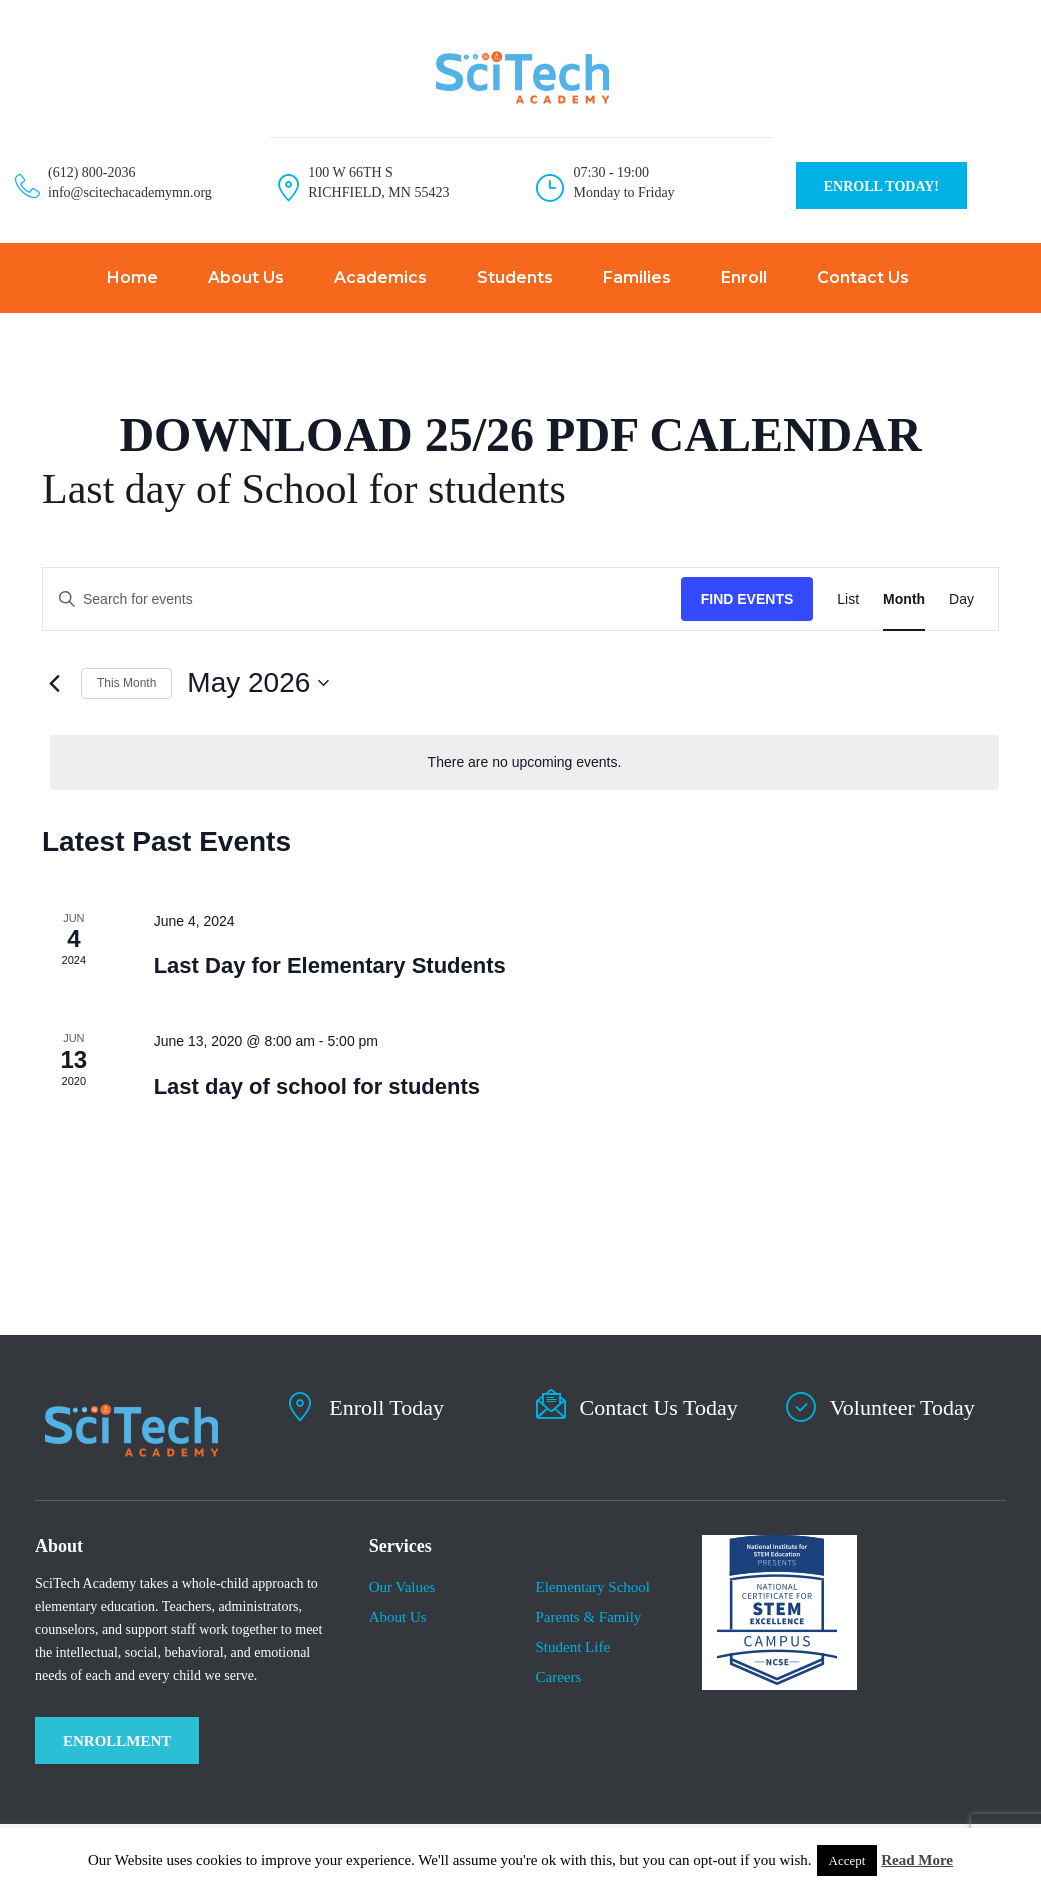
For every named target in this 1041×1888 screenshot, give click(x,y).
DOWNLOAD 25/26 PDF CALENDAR (520, 434)
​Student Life (572, 1647)
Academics (380, 277)
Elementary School (592, 1587)
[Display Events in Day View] (961, 599)
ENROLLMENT (117, 1741)
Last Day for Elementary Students (330, 965)
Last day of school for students (317, 1086)
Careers (558, 1677)
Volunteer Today (902, 1407)
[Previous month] (54, 683)
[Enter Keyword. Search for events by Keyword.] (362, 599)
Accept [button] (847, 1860)
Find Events (747, 599)
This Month (126, 683)
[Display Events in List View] (848, 599)
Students (515, 277)
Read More (917, 1860)
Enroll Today (386, 1407)
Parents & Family (588, 1617)
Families (637, 277)
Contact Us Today (659, 1407)
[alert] (524, 762)
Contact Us (863, 277)
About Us (246, 277)
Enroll (744, 277)
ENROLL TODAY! (881, 186)
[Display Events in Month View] (904, 599)
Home (132, 277)
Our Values (402, 1587)
